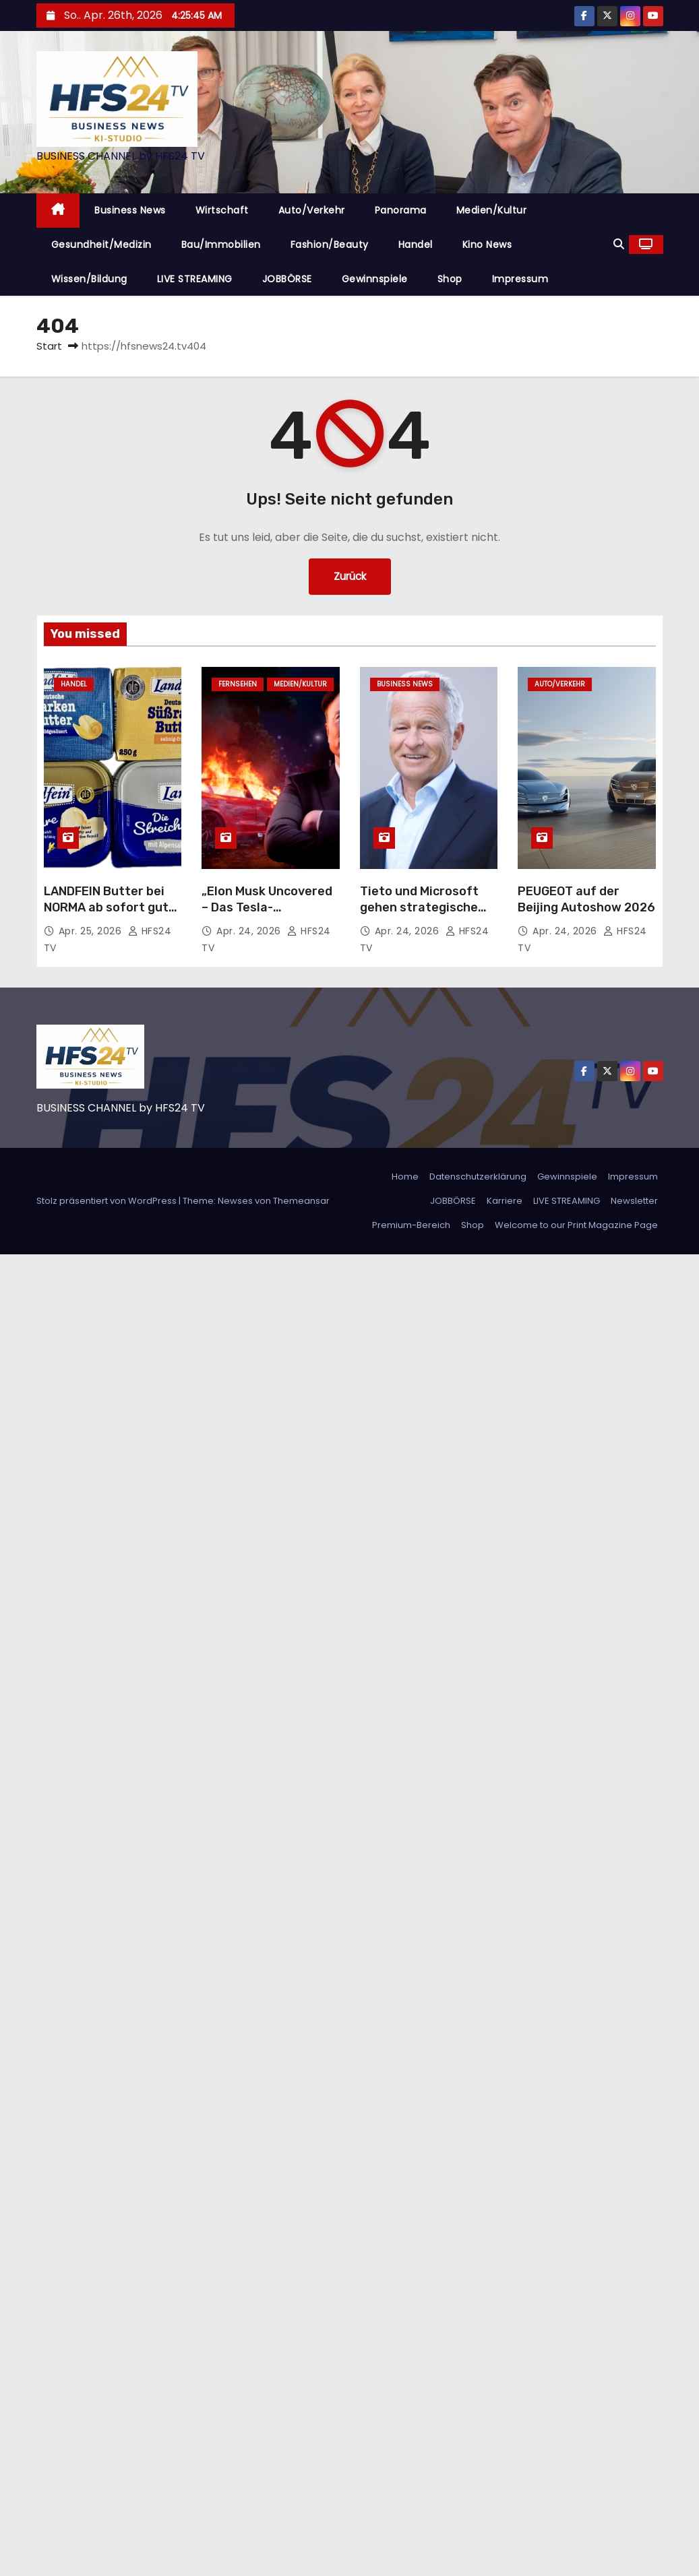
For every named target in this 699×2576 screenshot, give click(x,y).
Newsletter (634, 1200)
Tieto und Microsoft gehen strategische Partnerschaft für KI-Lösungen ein (424, 915)
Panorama (401, 210)
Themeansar (301, 1200)
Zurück (350, 576)
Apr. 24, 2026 (250, 931)
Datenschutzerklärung (477, 1176)
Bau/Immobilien (221, 244)
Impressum (520, 279)
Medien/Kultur (491, 210)
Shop (449, 279)
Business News (130, 210)
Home (405, 1176)
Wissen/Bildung (89, 279)
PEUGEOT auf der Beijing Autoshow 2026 (586, 899)
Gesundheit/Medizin (101, 244)
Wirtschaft (222, 210)
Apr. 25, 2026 (92, 931)
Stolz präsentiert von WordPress (107, 1200)
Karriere (504, 1200)
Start (49, 346)
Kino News (487, 244)
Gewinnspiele (375, 279)
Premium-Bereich (411, 1225)
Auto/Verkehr (311, 210)
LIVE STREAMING (195, 279)
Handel (415, 244)
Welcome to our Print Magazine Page (576, 1225)
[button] (618, 244)
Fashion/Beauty (330, 244)
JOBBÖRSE (287, 279)
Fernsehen (237, 684)
